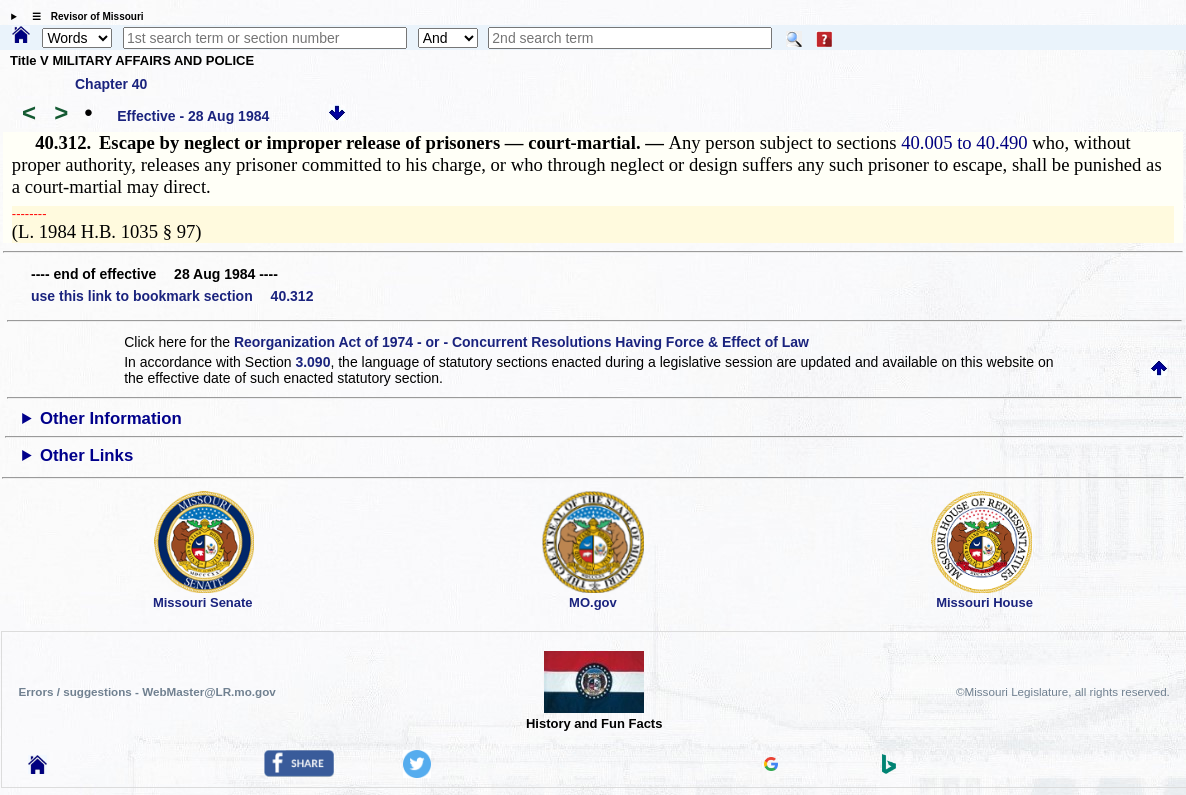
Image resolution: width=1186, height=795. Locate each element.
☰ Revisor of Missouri (83, 16)
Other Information (111, 418)
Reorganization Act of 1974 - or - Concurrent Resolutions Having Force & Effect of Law (521, 342)
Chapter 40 (111, 84)
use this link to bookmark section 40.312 (172, 296)
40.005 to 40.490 (964, 142)
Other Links (86, 455)
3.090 (312, 362)
